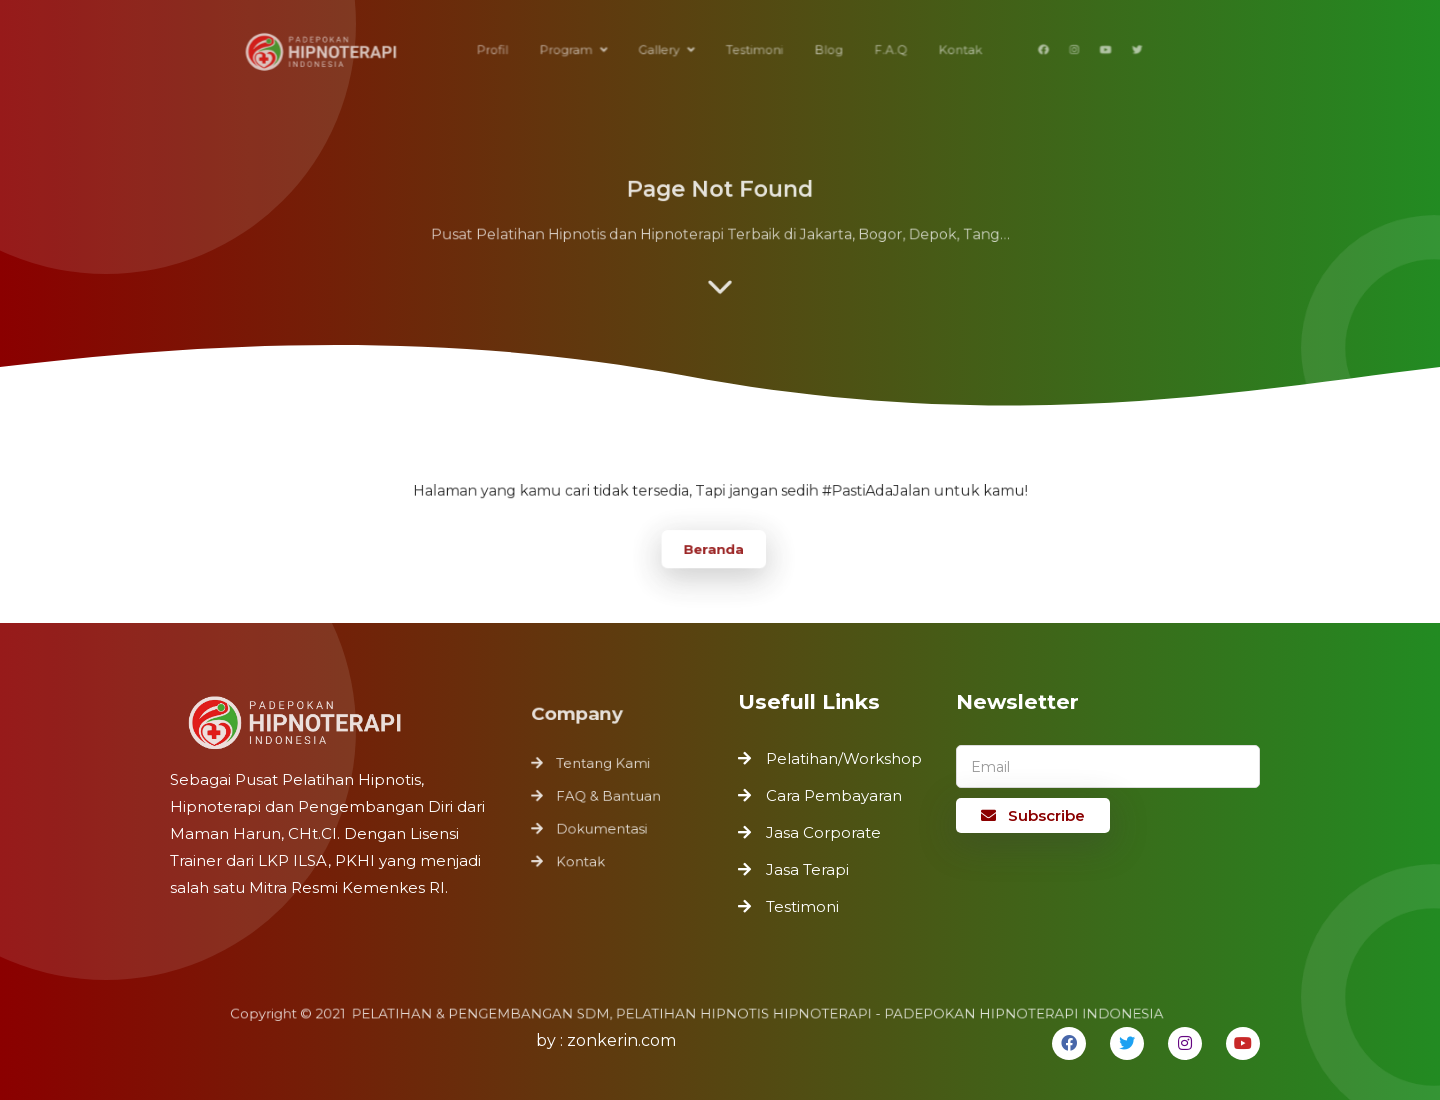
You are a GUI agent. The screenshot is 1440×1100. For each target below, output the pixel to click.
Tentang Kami (604, 766)
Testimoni (802, 906)
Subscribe (1033, 815)
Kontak (583, 859)
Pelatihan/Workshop (844, 758)
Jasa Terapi (807, 869)
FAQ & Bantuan (609, 797)
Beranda (713, 547)
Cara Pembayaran (834, 795)
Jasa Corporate (823, 832)
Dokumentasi (603, 828)
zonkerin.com (621, 1040)
